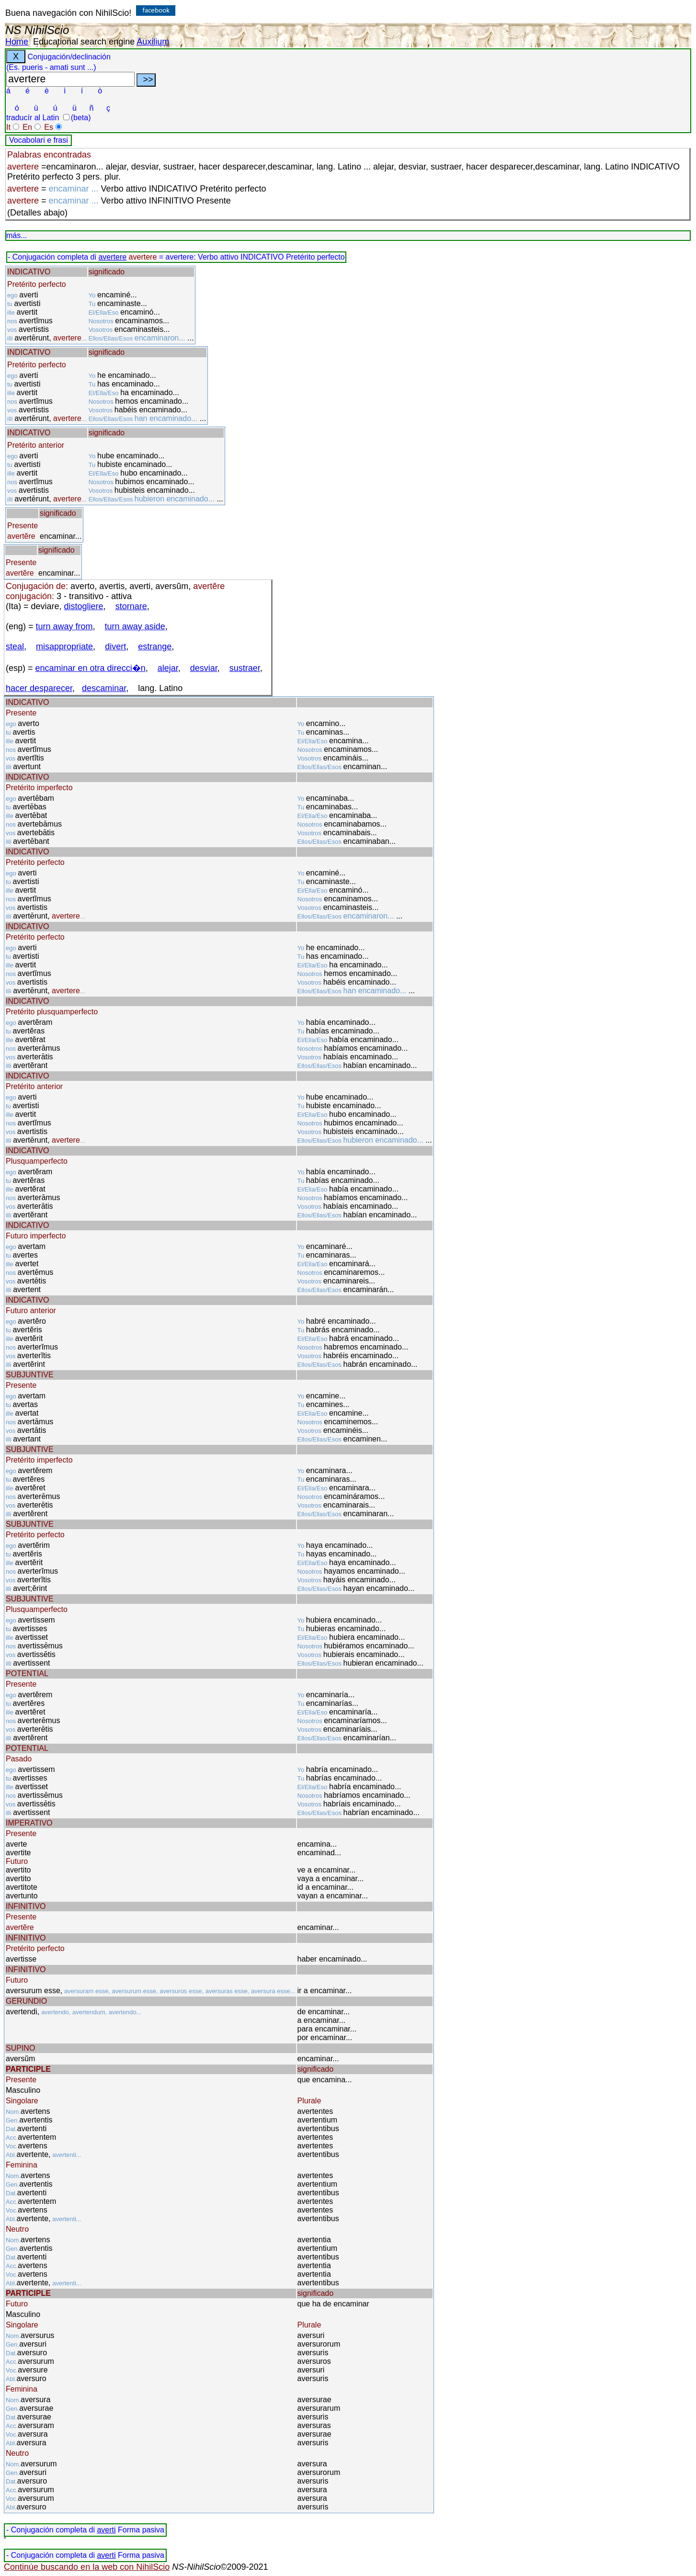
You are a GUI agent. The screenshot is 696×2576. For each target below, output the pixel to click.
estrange (154, 646)
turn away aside (135, 626)
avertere (112, 257)
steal (15, 646)
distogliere (83, 606)
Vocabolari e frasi (38, 140)
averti (106, 2530)
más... (16, 235)
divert (115, 646)
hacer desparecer (39, 688)
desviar (203, 668)
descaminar (104, 688)
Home (16, 41)
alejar (168, 668)
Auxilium (153, 41)
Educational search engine (84, 41)
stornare (131, 606)
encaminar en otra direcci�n (90, 668)
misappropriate (64, 646)
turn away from (64, 626)
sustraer (244, 668)
